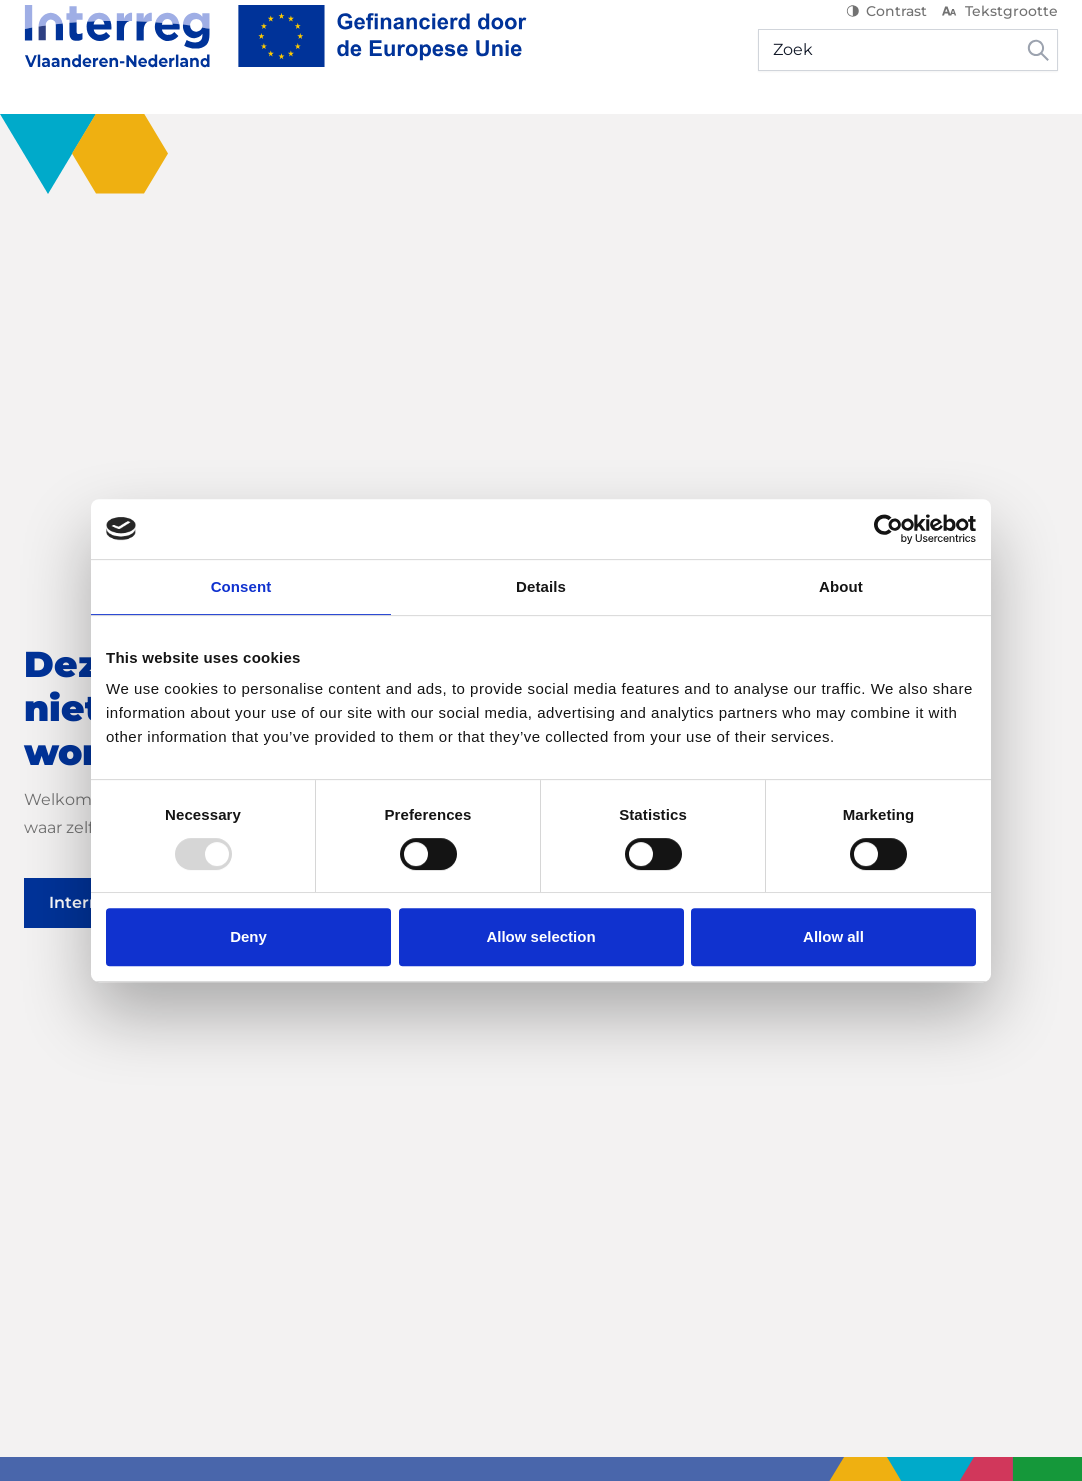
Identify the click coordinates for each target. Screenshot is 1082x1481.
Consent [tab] (241, 586)
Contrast (886, 30)
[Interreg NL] (275, 55)
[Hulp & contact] (985, 130)
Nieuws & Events (612, 129)
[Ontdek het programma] (134, 130)
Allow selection (540, 936)
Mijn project (847, 129)
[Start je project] (342, 130)
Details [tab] (541, 586)
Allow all (833, 936)
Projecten (480, 129)
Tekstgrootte (998, 30)
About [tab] (841, 586)
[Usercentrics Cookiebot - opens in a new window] (888, 529)
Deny (248, 936)
